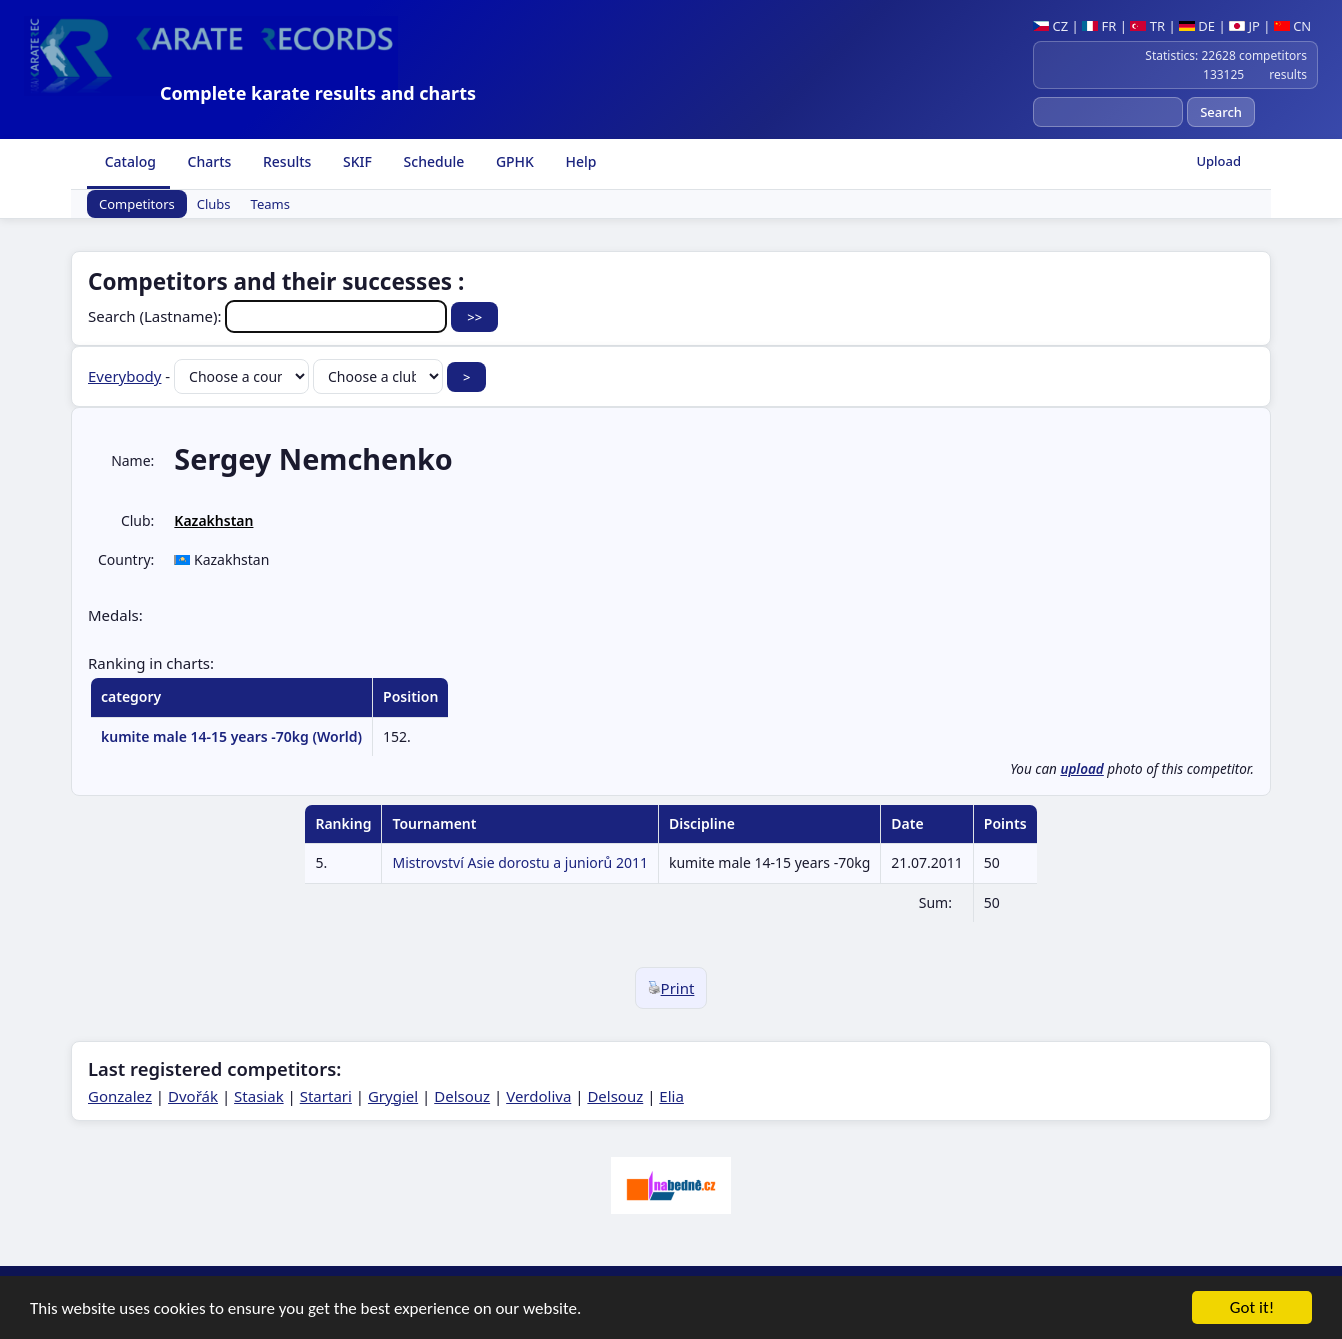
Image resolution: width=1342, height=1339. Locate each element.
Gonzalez (120, 1096)
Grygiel (393, 1096)
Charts (207, 161)
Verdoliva (538, 1096)
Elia (671, 1096)
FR (1099, 26)
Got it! (1252, 1308)
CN (1292, 26)
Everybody (124, 376)
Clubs (214, 204)
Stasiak (259, 1096)
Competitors (137, 204)
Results (285, 161)
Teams (270, 204)
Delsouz (462, 1096)
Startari (326, 1096)
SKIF (355, 161)
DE (1197, 26)
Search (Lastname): (269, 316)
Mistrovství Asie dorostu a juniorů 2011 (520, 862)
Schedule (432, 161)
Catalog (128, 161)
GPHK (513, 161)
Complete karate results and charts (318, 93)
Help (579, 161)
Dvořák (193, 1096)
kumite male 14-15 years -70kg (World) (231, 736)
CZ (1050, 26)
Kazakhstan (213, 520)
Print (671, 988)
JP (1244, 26)
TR (1147, 26)
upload (1081, 769)
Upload (1218, 161)
